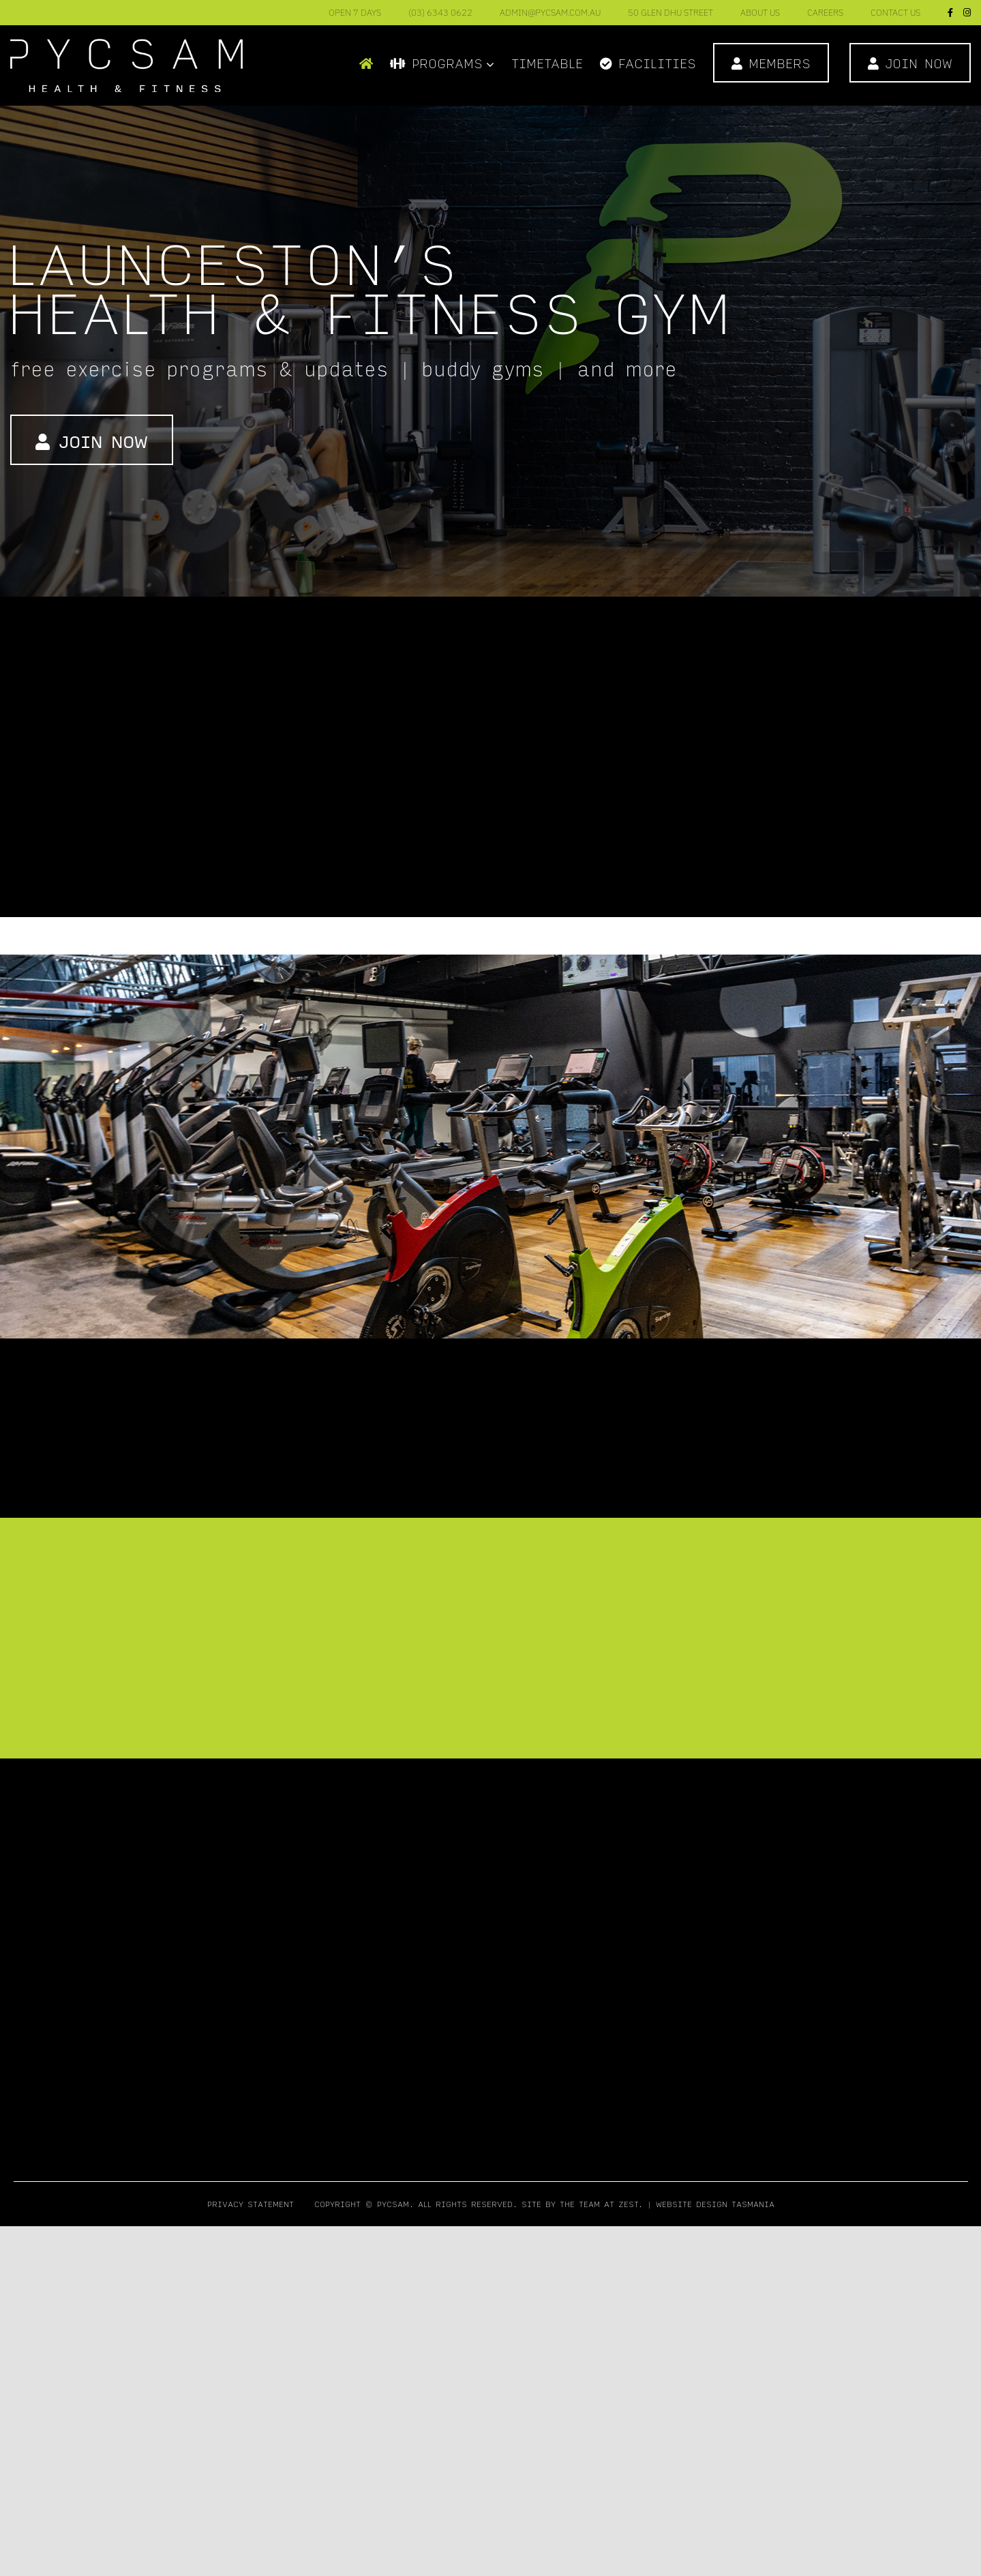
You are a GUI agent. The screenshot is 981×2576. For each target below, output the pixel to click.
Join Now (91, 441)
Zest (628, 2204)
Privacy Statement (250, 2204)
